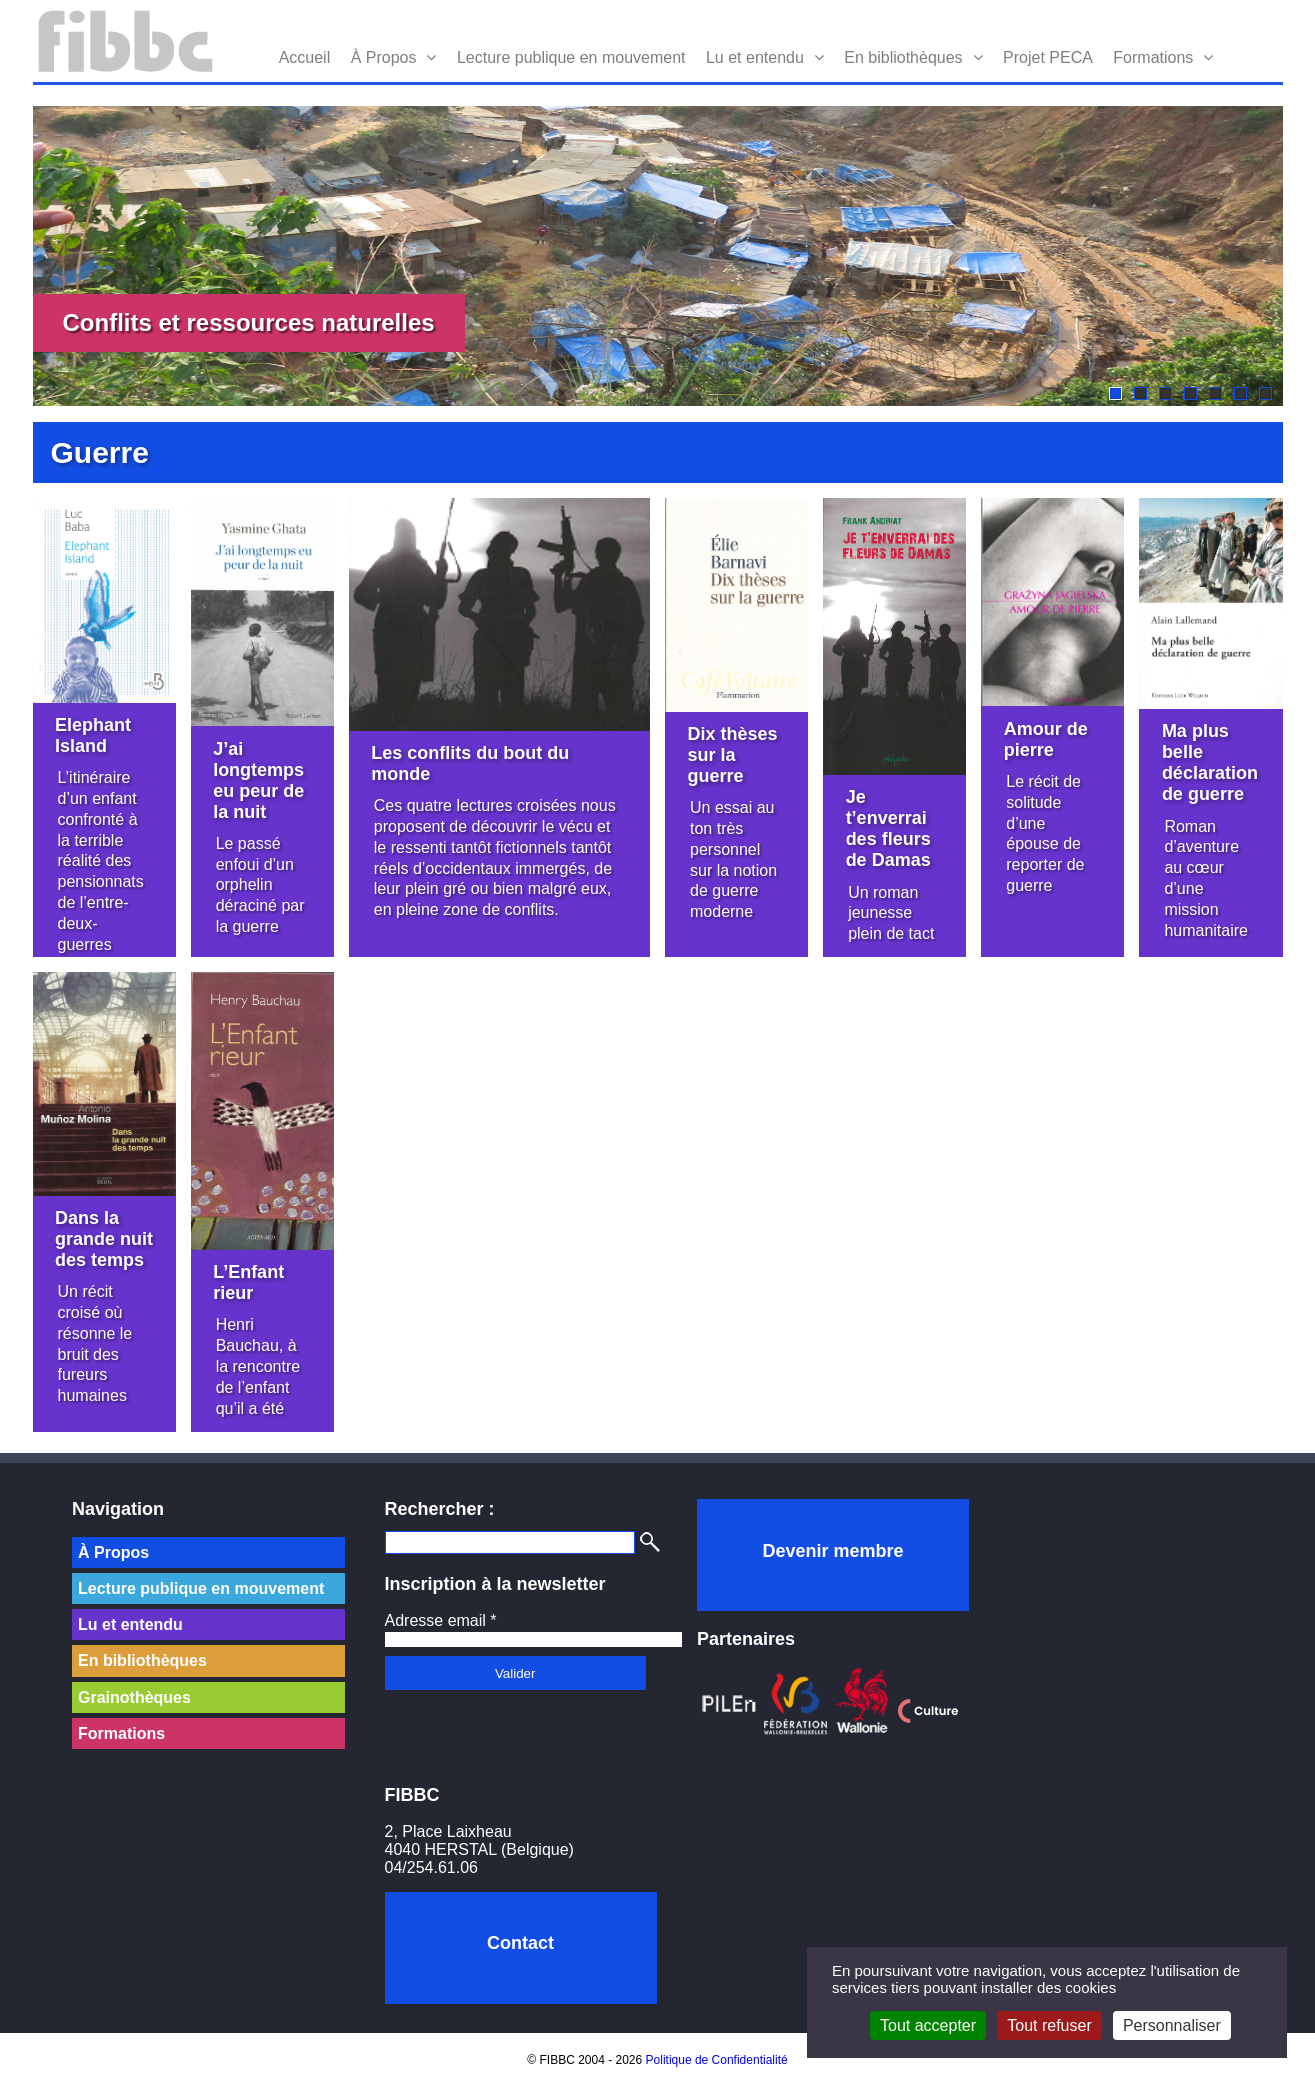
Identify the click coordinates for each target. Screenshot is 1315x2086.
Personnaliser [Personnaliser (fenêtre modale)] (1172, 2025)
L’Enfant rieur (248, 1282)
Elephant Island (93, 735)
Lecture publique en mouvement (571, 57)
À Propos (384, 57)
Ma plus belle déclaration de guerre (1210, 762)
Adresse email (441, 1620)
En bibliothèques (903, 57)
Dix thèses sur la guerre (733, 755)
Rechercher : (440, 1509)
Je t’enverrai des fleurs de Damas (888, 828)
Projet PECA (1048, 57)
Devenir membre (832, 1551)
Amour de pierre (1046, 739)
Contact (520, 1943)
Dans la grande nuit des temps (104, 1239)
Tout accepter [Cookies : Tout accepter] (928, 2025)
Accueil (305, 57)
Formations (1153, 57)
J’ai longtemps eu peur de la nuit (258, 780)
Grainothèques (134, 1697)
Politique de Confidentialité (717, 2060)
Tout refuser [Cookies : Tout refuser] (1049, 2025)
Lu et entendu (755, 57)
